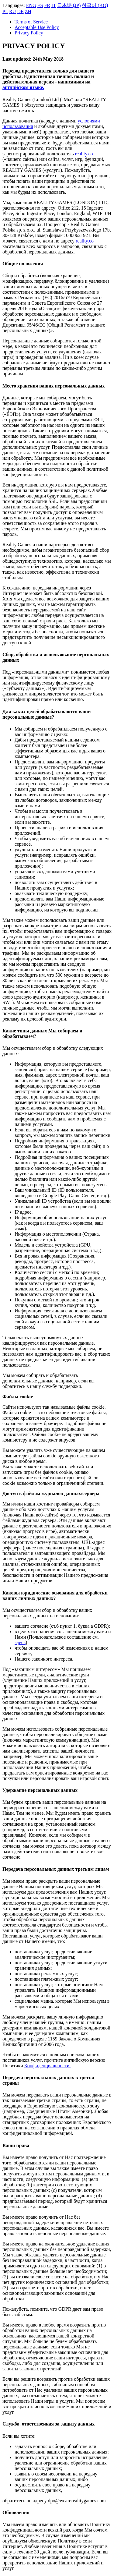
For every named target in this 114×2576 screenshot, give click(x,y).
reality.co (84, 153)
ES (40, 5)
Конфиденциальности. (47, 2065)
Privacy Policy (29, 32)
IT (53, 5)
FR (47, 5)
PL (5, 11)
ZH (28, 11)
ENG (31, 5)
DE (20, 11)
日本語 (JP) (69, 5)
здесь (20, 1642)
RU (12, 11)
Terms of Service (31, 21)
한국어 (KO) (95, 5)
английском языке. (23, 87)
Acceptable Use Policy (37, 27)
